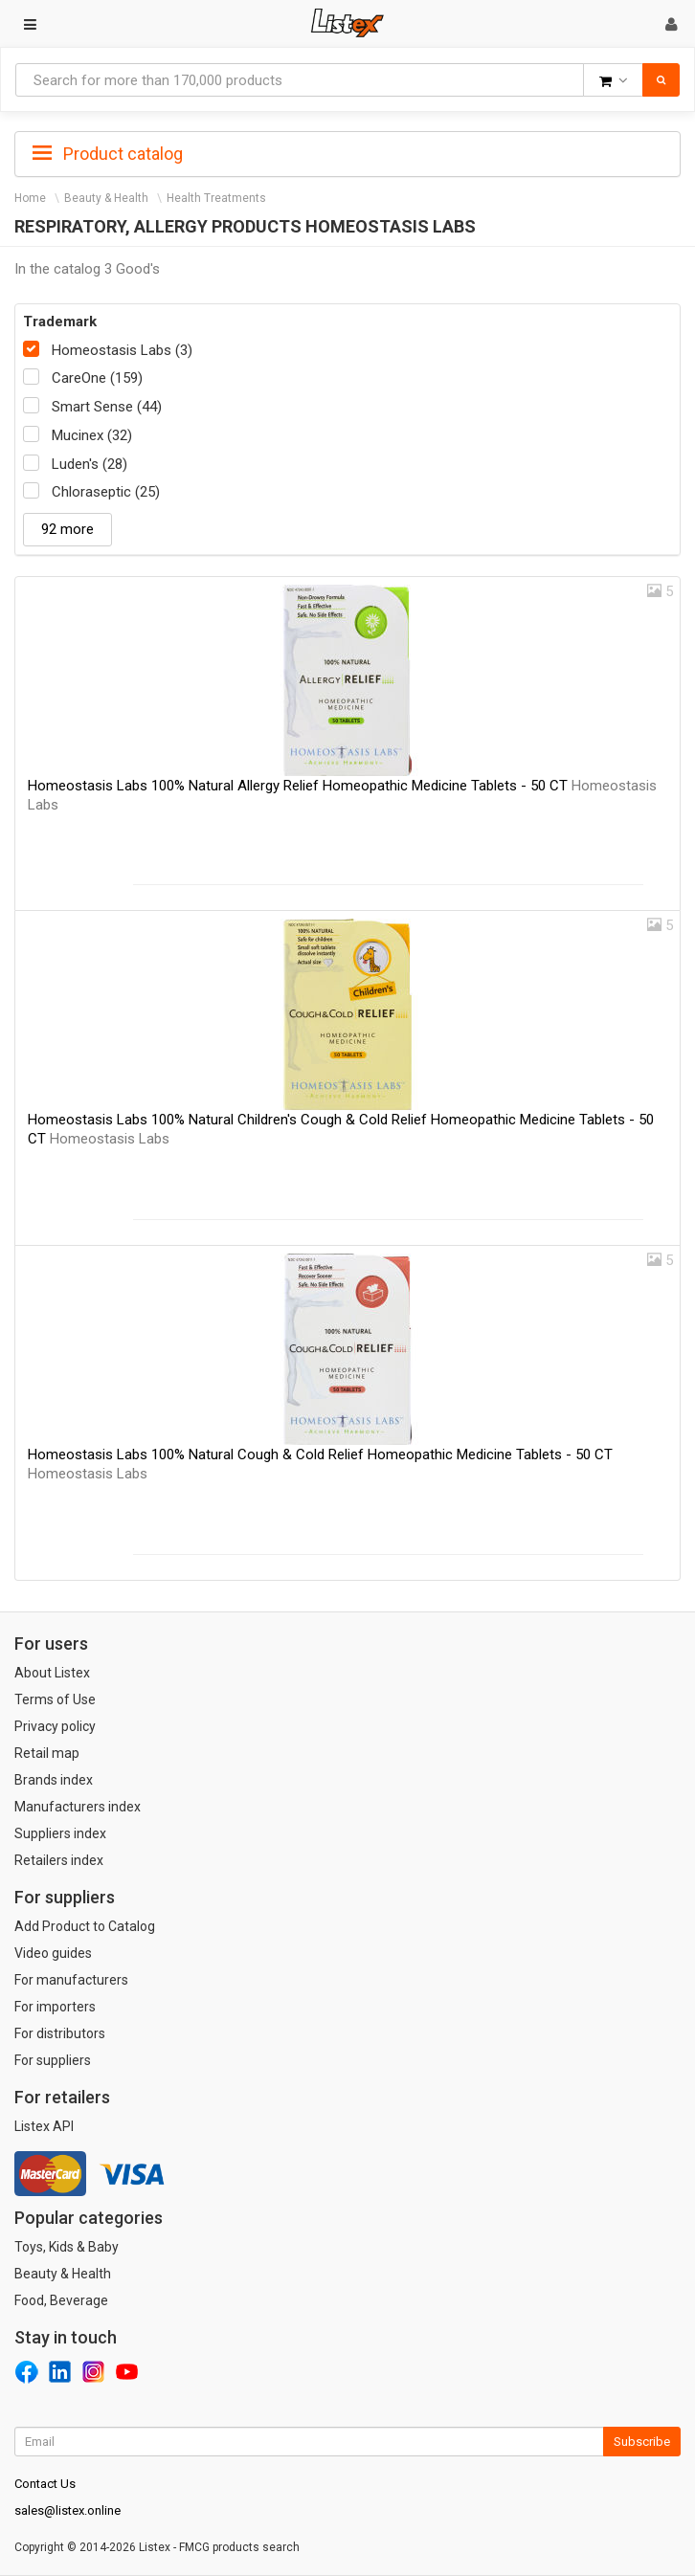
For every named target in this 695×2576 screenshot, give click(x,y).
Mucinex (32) (92, 435)
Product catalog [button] (108, 154)
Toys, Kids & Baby (66, 2246)
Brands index (53, 1780)
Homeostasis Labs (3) (122, 350)
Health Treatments (216, 198)
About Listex (52, 1672)
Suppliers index (60, 1833)
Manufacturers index (77, 1806)
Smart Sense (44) (107, 406)
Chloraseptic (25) (106, 491)
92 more (67, 529)
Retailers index (58, 1860)
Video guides (53, 1953)
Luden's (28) (89, 464)
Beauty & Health (106, 198)
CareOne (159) (97, 378)
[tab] (347, 152)
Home (30, 198)
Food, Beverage (61, 2300)
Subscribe (642, 2441)
